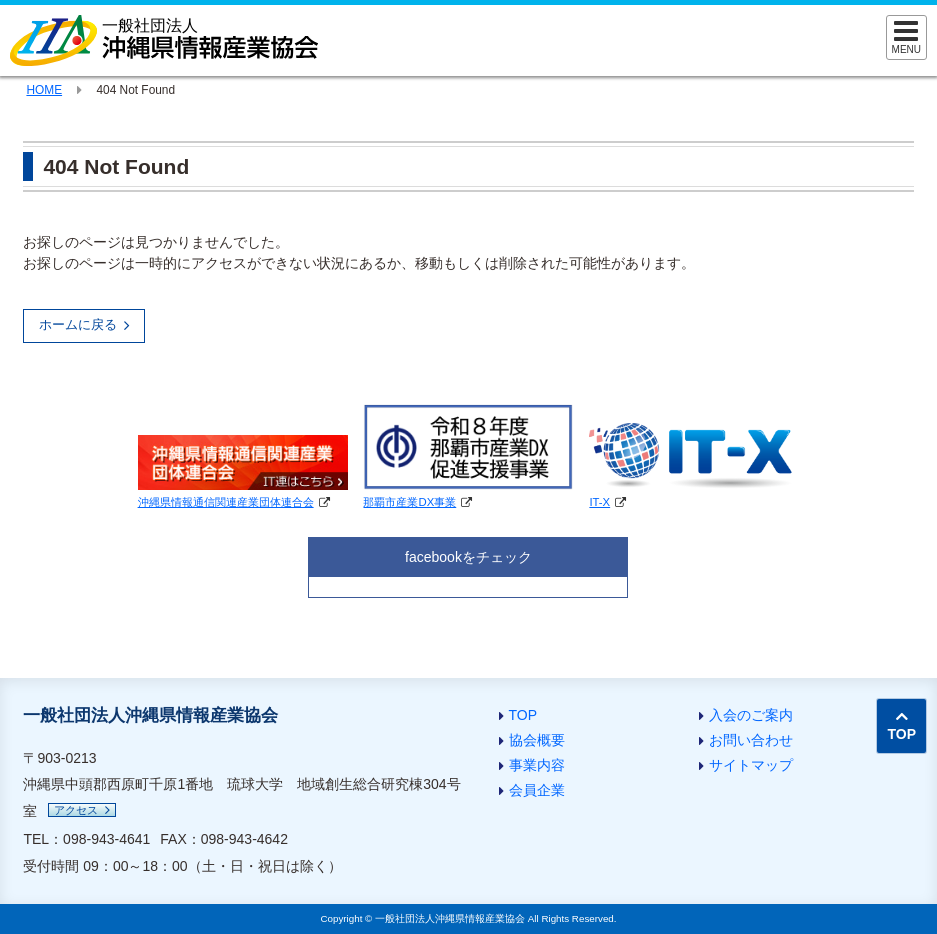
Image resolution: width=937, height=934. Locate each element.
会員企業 (537, 790)
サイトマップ (751, 765)
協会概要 (537, 740)
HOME (44, 90)
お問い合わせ (751, 740)
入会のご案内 (751, 715)
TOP (523, 715)
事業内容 (537, 765)
